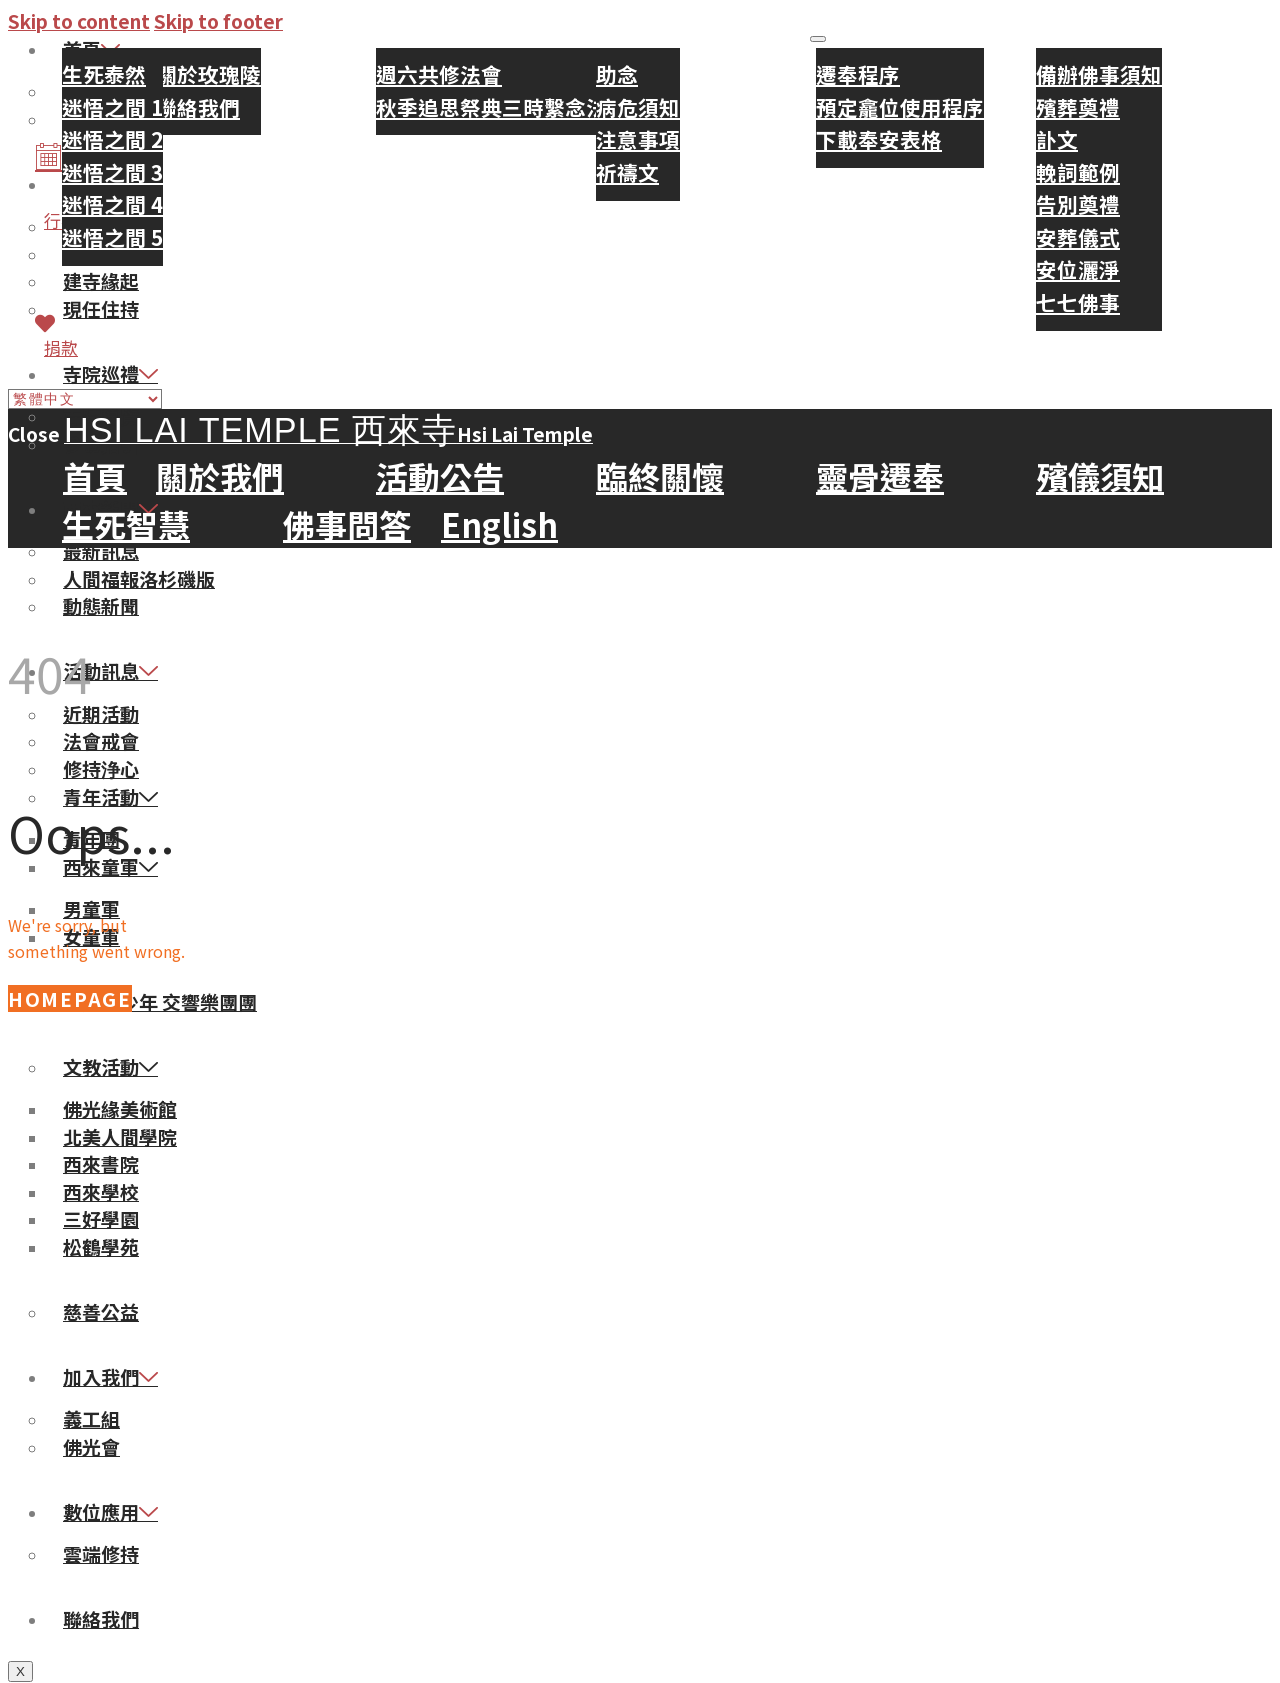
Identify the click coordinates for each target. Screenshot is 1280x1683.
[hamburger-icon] (818, 39)
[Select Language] (85, 399)
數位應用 (110, 1511)
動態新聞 (101, 605)
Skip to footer (218, 20)
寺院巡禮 (110, 373)
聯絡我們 (101, 1618)
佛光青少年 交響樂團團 (160, 1001)
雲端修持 (101, 1553)
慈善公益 (101, 1311)
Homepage (70, 998)
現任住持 (101, 308)
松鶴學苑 (101, 1246)
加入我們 (110, 1376)
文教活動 (110, 1066)
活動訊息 (110, 670)
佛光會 (91, 1446)
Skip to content (79, 20)
